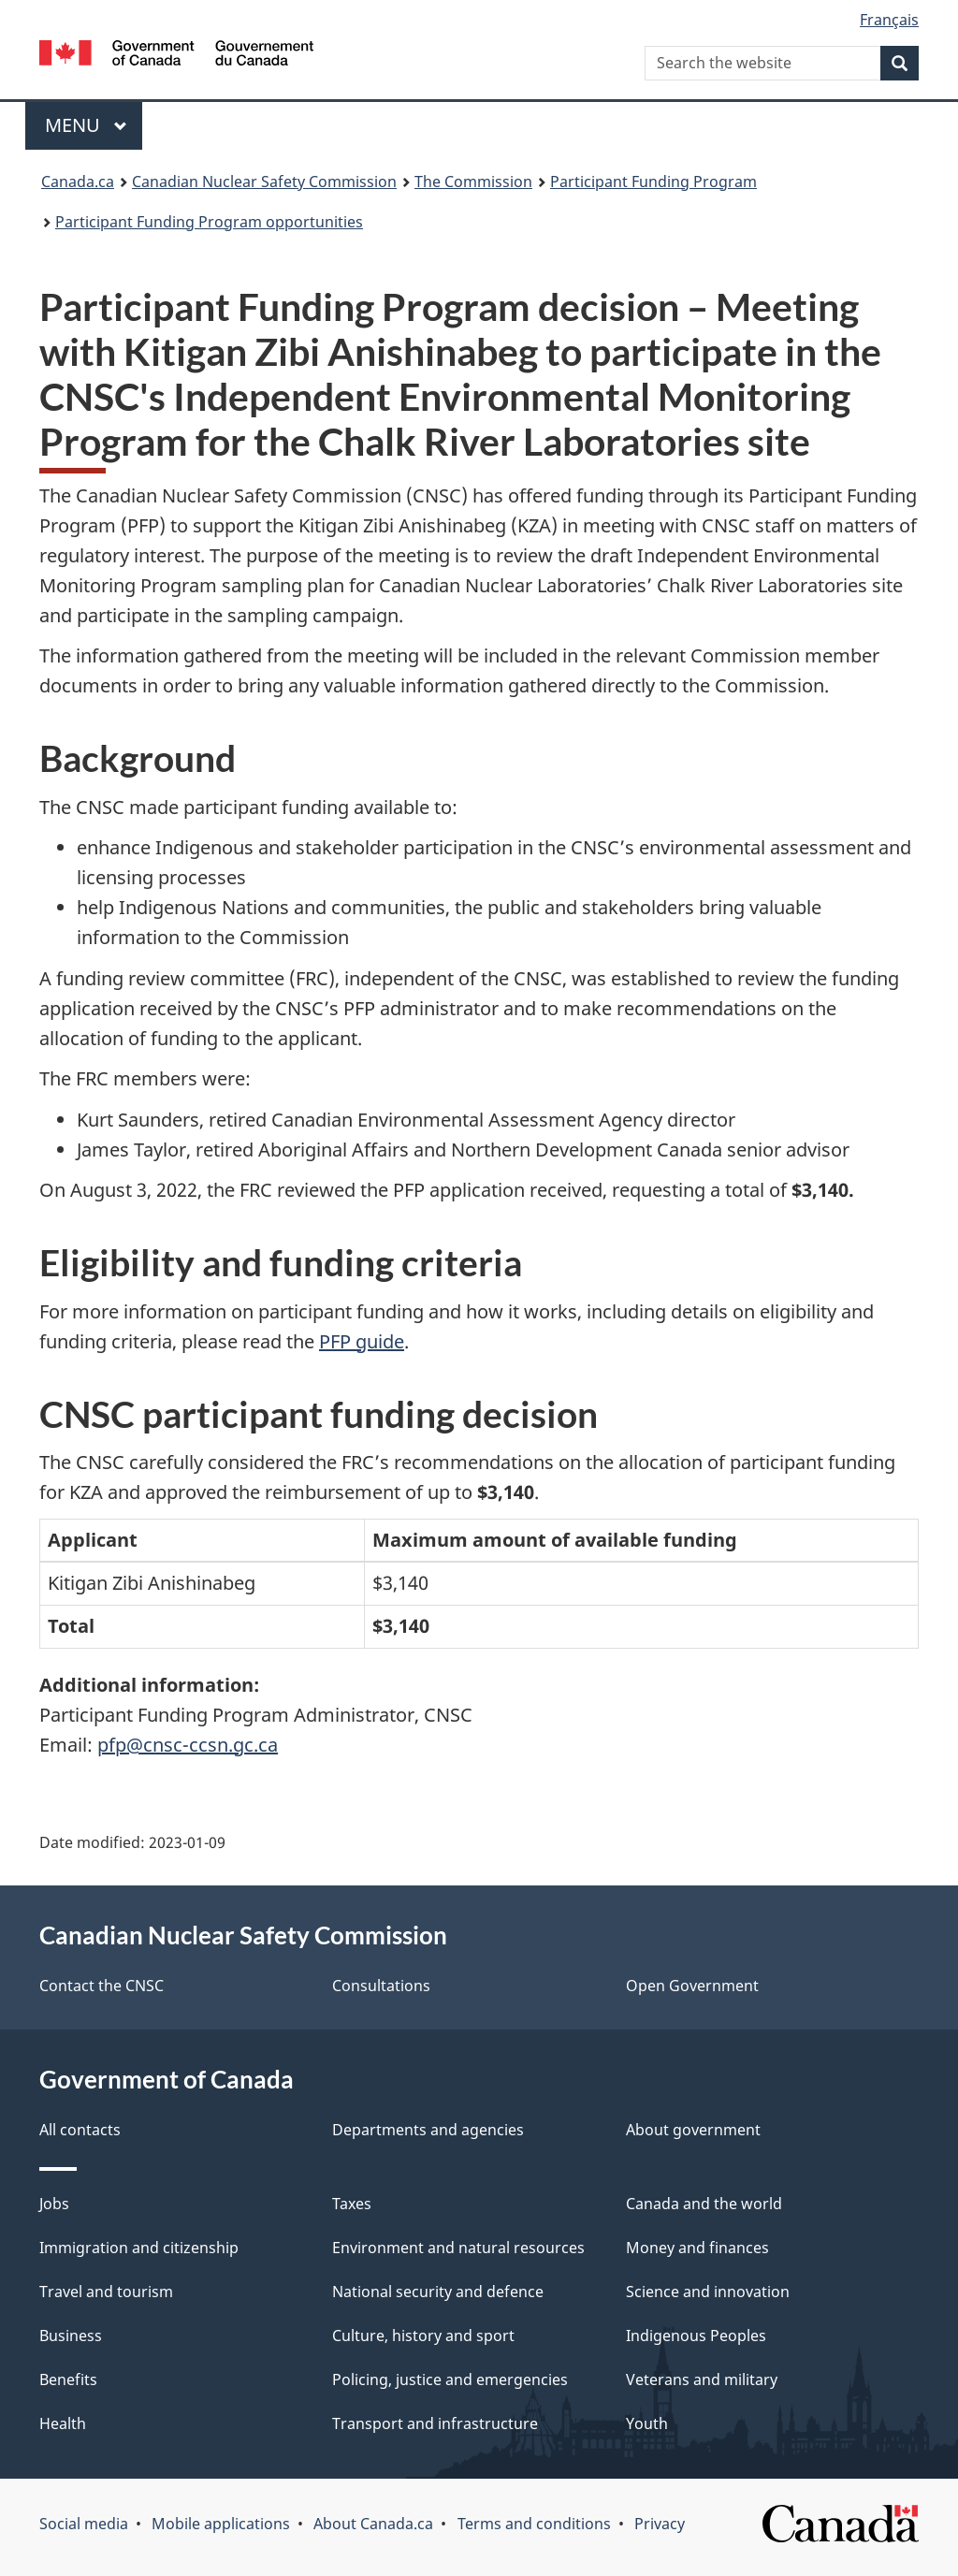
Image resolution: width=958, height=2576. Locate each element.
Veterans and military (701, 2379)
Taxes (351, 2203)
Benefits (68, 2379)
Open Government (692, 1985)
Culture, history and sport (423, 2335)
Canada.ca (77, 181)
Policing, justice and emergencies (450, 2379)
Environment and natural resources (458, 2247)
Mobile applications (221, 2523)
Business (70, 2335)
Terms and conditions (534, 2523)
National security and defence (438, 2291)
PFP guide (361, 1341)
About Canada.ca (373, 2523)
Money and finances (697, 2247)
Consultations (381, 1985)
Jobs (54, 2203)
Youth (647, 2423)
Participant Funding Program (653, 181)
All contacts (80, 2129)
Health (62, 2423)
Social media (83, 2523)
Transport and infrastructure (435, 2423)
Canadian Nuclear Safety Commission (264, 181)
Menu (86, 125)
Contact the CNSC (101, 1985)
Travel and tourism (106, 2291)
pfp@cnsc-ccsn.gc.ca (187, 1744)
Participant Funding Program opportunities (209, 221)
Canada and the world (704, 2203)
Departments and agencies (428, 2129)
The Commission (473, 181)
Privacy (659, 2523)
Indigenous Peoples (696, 2335)
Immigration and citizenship (139, 2247)
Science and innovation (708, 2291)
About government (693, 2129)
